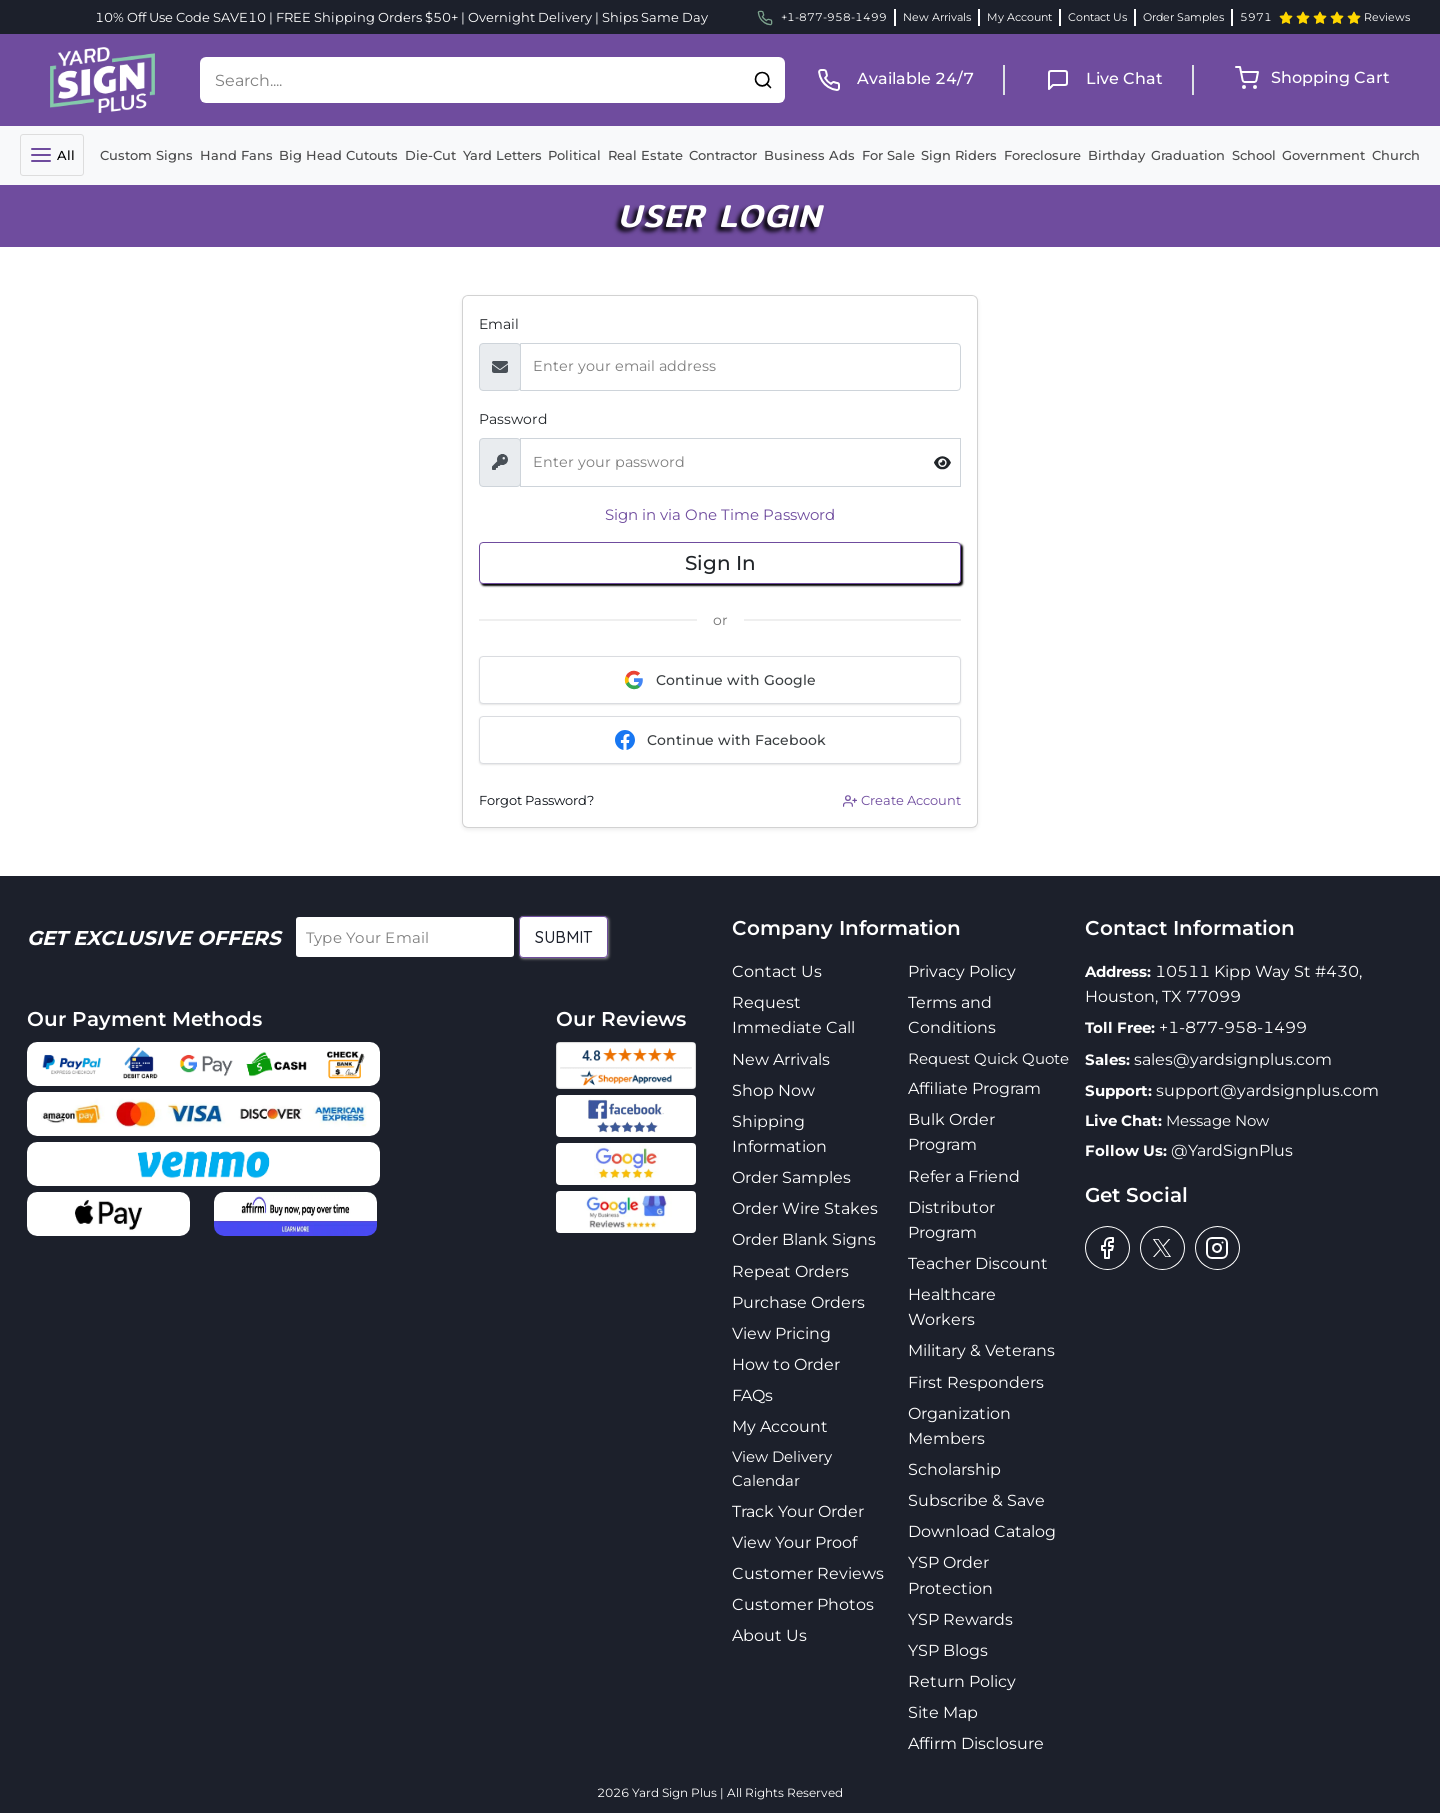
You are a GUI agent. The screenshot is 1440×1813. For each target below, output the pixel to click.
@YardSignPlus (1232, 1150)
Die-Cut (430, 155)
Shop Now (773, 1090)
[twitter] (1162, 1248)
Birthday (1116, 155)
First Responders (976, 1382)
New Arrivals (937, 17)
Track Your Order (798, 1511)
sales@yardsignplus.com (1233, 1059)
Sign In (720, 563)
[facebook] (1107, 1248)
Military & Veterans (981, 1350)
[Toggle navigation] (52, 155)
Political (574, 155)
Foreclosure (1042, 155)
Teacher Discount (978, 1263)
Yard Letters (502, 155)
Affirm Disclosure (976, 1743)
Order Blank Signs (804, 1239)
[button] (763, 80)
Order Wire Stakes (805, 1208)
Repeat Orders (790, 1271)
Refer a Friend (964, 1176)
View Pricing (781, 1333)
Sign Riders (959, 155)
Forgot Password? (536, 800)
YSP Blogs (948, 1650)
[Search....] (471, 80)
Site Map (943, 1712)
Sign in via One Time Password (720, 514)
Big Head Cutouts (338, 155)
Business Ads (809, 155)
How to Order (786, 1364)
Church (1396, 155)
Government (1323, 155)
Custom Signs (146, 155)
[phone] (889, 78)
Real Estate (645, 155)
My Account (1019, 17)
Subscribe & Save (976, 1500)
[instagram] (1217, 1248)
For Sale (888, 155)
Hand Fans (236, 155)
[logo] (102, 78)
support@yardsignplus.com (1267, 1090)
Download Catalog (982, 1531)
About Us (769, 1635)
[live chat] (1098, 78)
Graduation (1188, 155)
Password (513, 419)
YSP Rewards (960, 1619)
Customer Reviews (808, 1573)
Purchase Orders (798, 1302)
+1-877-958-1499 (1233, 1027)
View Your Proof (794, 1542)
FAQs (752, 1395)
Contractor (723, 155)
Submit (563, 937)
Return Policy (962, 1681)
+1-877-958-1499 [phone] (822, 18)
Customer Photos (803, 1604)
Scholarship (954, 1469)
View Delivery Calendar (782, 1468)
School (1254, 155)
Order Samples (1183, 17)
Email (499, 324)
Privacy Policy (962, 971)
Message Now (1217, 1120)
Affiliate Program (974, 1088)
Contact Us (1097, 17)
